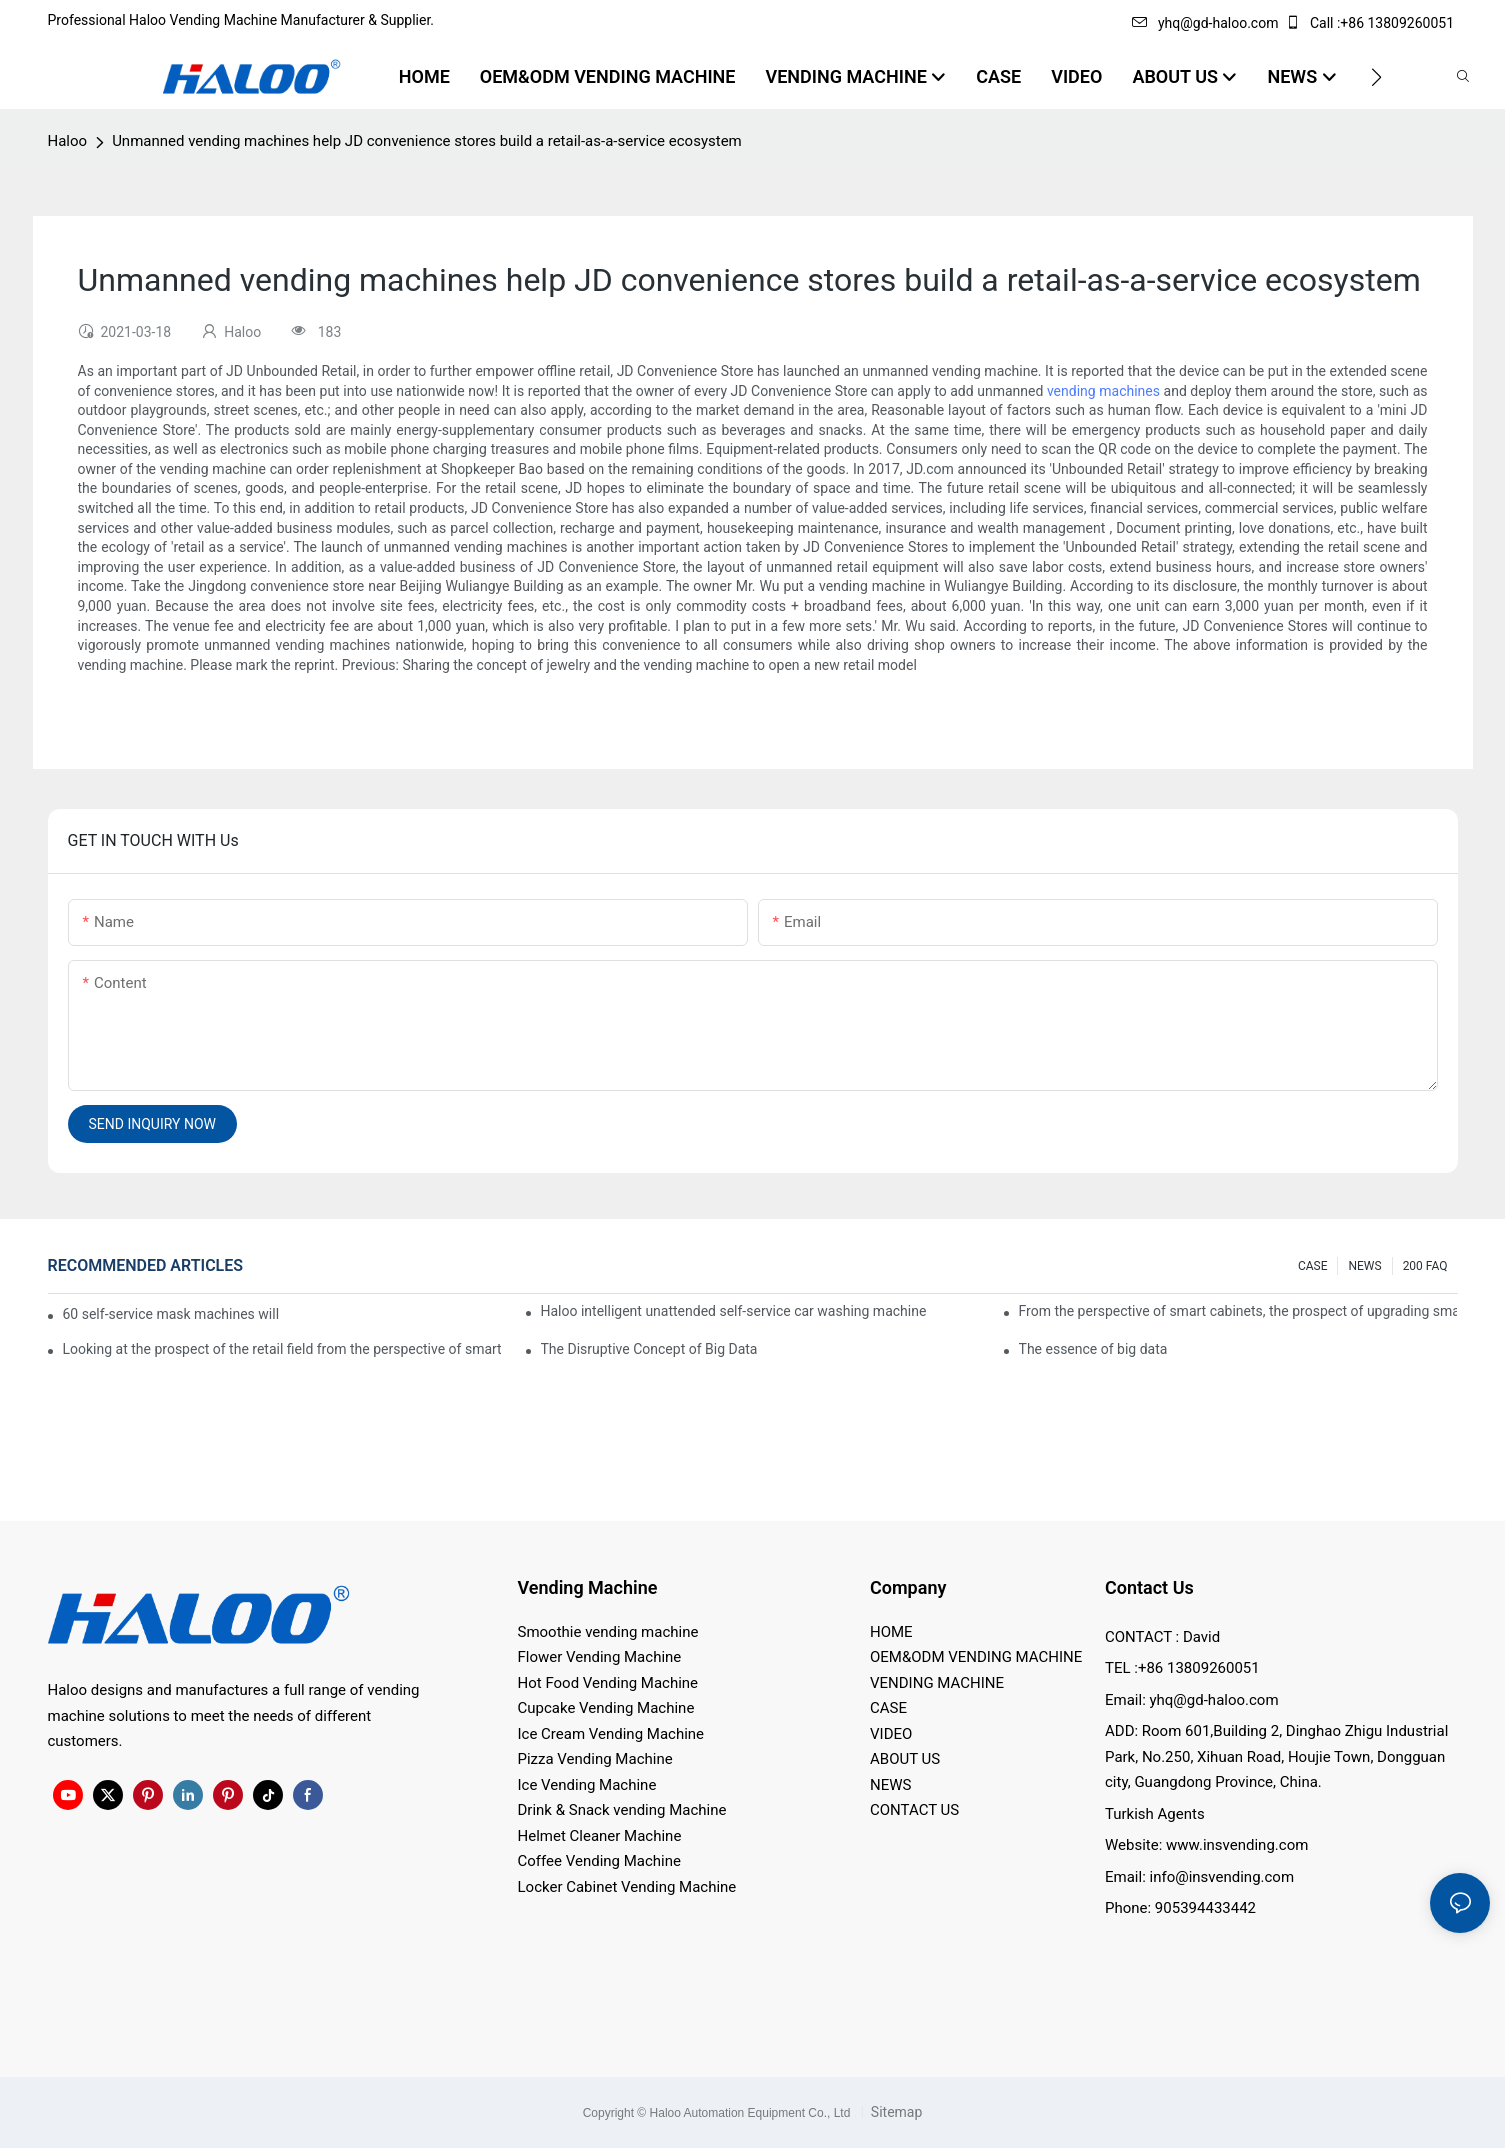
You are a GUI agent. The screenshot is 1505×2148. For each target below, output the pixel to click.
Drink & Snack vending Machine (622, 1810)
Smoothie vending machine (608, 1632)
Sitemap (894, 2112)
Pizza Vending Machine (595, 1759)
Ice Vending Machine (587, 1785)
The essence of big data (1093, 1349)
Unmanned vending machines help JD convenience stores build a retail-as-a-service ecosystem (427, 141)
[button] (1376, 77)
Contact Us (1149, 1587)
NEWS (1364, 1266)
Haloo (68, 141)
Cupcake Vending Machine (606, 1708)
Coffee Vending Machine (599, 1861)
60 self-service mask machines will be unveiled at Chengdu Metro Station (172, 1314)
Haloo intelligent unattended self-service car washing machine (734, 1311)
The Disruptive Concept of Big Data (649, 1349)
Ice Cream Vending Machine (611, 1734)
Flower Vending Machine (600, 1657)
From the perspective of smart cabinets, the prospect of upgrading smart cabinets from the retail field (1238, 1311)
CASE (1313, 1266)
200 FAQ (1425, 1266)
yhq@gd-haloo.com (1205, 23)
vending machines (1103, 391)
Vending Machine (588, 1587)
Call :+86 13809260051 (1371, 23)
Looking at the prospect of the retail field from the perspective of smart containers (282, 1349)
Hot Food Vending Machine (608, 1683)
